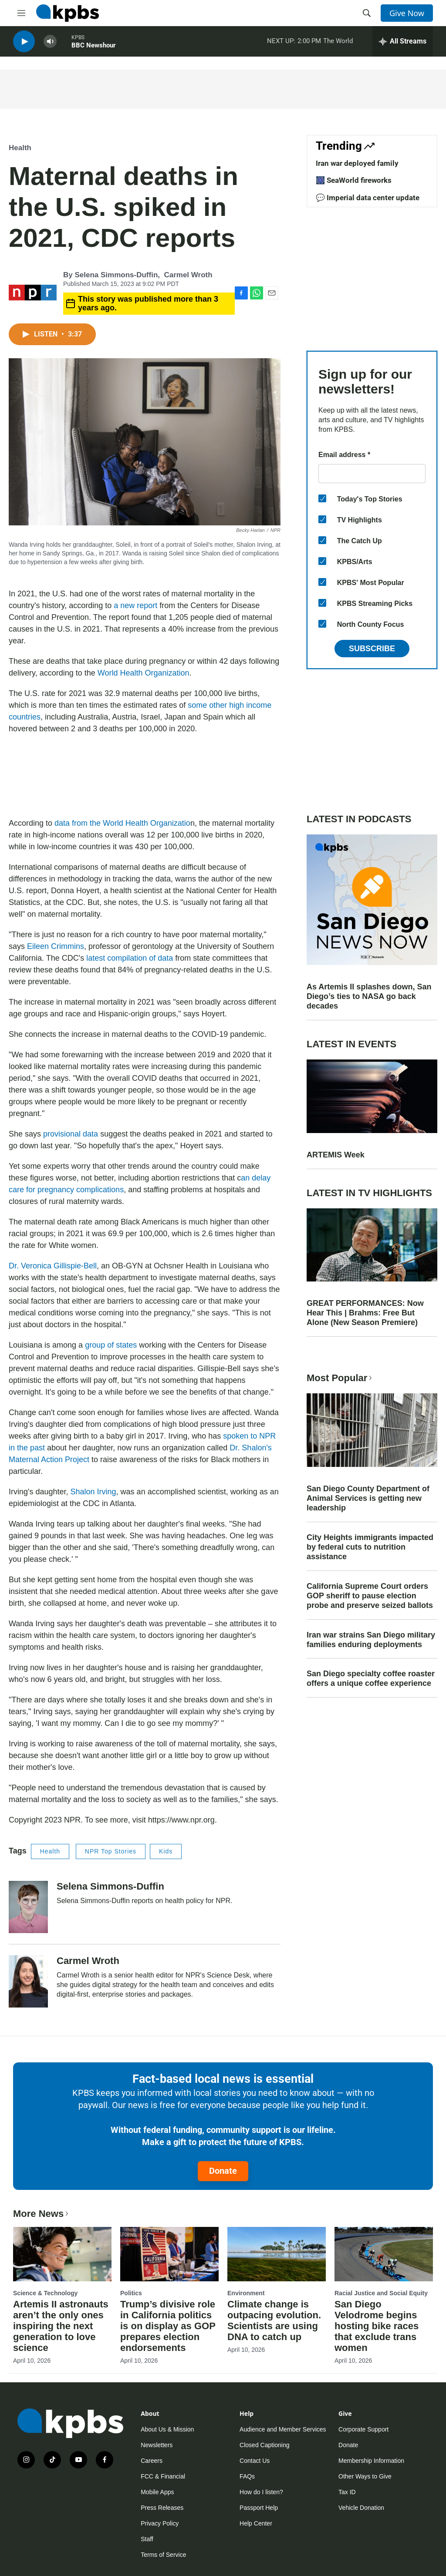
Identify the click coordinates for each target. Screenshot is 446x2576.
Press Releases (162, 2507)
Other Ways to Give (365, 2476)
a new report (135, 605)
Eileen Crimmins (55, 946)
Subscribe (372, 648)
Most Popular (340, 1377)
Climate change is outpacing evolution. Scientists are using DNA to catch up (274, 2320)
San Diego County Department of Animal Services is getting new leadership (368, 1498)
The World (338, 43)
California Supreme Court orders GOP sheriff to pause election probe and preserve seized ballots (370, 1596)
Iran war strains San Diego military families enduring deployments (371, 1640)
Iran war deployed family (357, 163)
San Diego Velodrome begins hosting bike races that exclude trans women (376, 2326)
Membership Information (371, 2460)
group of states (111, 1345)
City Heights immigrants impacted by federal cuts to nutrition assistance (370, 1547)
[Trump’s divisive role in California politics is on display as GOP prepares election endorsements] (169, 2254)
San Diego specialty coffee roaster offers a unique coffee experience (371, 1678)
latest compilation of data (129, 958)
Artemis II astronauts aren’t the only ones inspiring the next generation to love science (60, 2326)
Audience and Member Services (283, 2429)
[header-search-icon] (366, 13)
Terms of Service (163, 2554)
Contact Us (255, 2460)
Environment (246, 2293)
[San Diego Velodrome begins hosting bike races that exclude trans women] (383, 2254)
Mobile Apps (157, 2492)
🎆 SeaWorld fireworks (354, 180)
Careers (151, 2460)
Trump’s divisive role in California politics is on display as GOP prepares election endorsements (167, 2326)
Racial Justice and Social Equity (381, 2293)
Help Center (256, 2523)
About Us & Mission (167, 2429)
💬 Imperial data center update (367, 197)
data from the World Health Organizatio (122, 823)
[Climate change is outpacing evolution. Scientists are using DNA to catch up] (276, 2254)
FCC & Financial (163, 2476)
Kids (165, 1851)
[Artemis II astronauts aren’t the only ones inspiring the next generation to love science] (62, 2254)
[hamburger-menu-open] (21, 13)
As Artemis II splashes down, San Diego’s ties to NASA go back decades (369, 996)
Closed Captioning (264, 2444)
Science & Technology (45, 2293)
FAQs (247, 2476)
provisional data (70, 1134)
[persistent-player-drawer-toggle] (402, 43)
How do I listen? (261, 2492)
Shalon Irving (93, 1491)
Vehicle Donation (361, 2507)
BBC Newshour (93, 47)
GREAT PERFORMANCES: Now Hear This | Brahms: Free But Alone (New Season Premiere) (365, 1313)
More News (41, 2213)
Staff (147, 2539)
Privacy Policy (160, 2523)
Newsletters (156, 2444)
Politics (131, 2293)
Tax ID (347, 2492)
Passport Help (259, 2507)
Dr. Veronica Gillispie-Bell (53, 1265)
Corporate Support (363, 2429)
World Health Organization (143, 673)
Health (20, 148)
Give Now (406, 13)
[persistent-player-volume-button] (50, 44)
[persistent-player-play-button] (24, 43)
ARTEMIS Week (336, 1154)
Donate (223, 2171)
